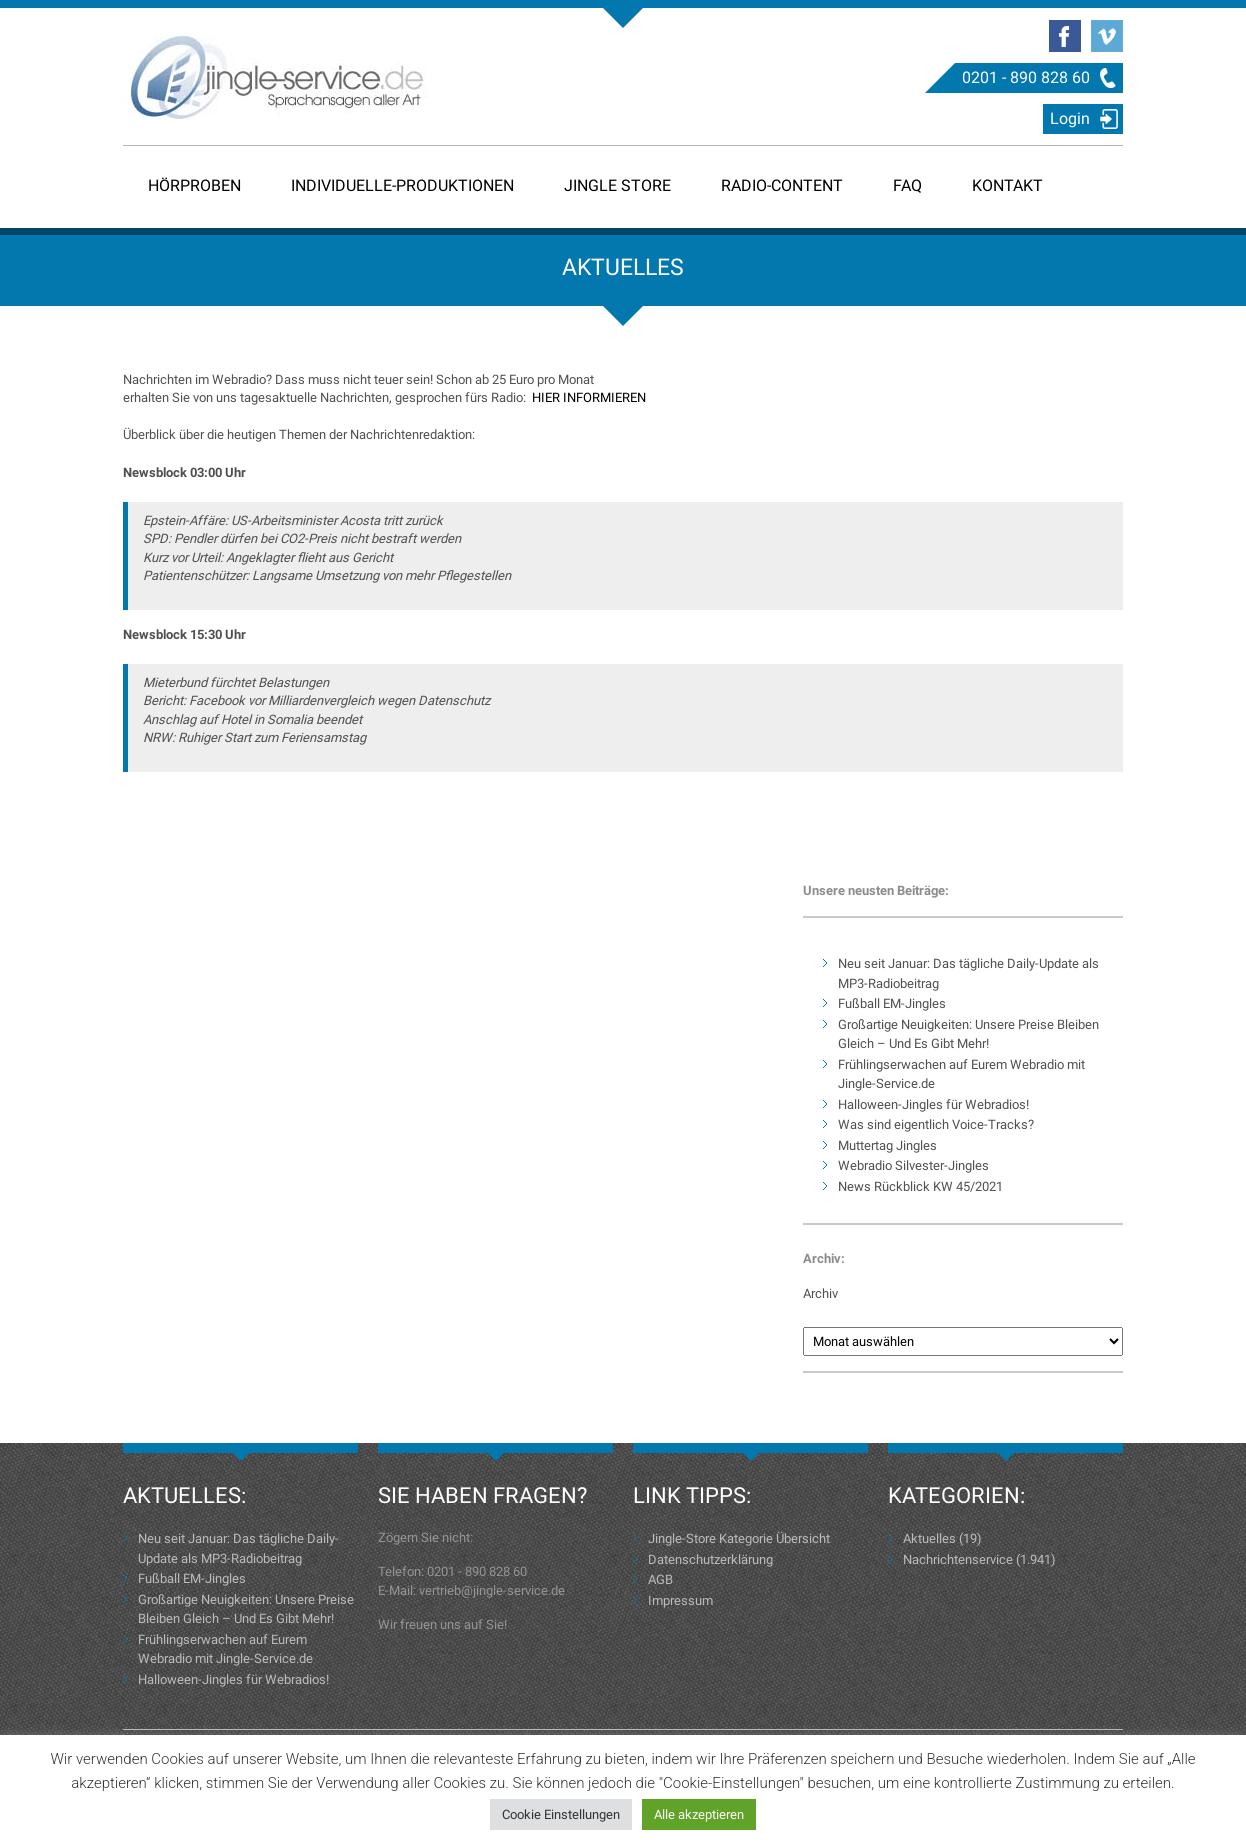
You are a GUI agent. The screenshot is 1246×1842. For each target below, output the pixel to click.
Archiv (820, 1293)
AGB (660, 1579)
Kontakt (1007, 185)
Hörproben (194, 185)
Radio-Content (782, 185)
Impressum (680, 1600)
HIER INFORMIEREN (589, 397)
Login (1070, 118)
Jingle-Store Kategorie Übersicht (739, 1538)
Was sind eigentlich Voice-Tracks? (936, 1124)
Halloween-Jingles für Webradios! (933, 1104)
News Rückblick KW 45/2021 (920, 1186)
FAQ (907, 185)
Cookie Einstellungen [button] (561, 1814)
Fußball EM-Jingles (892, 1003)
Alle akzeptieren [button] (699, 1814)
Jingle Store (617, 185)
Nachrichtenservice (958, 1559)
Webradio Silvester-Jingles (913, 1165)
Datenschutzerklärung (710, 1559)
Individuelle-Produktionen (402, 185)
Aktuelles (929, 1538)
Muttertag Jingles (887, 1145)
